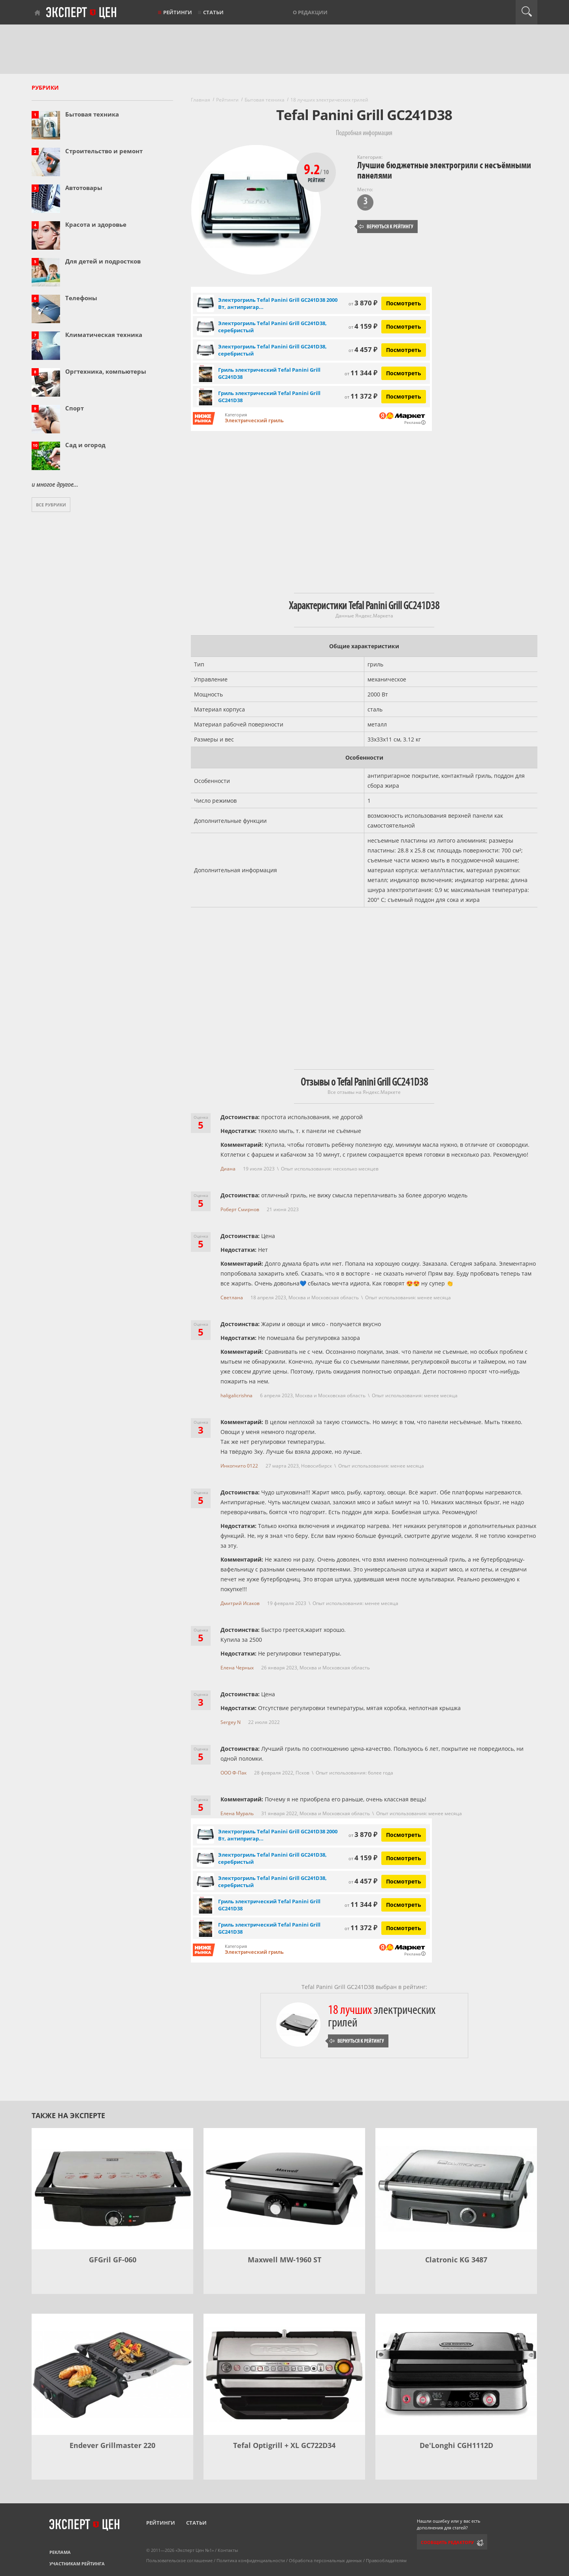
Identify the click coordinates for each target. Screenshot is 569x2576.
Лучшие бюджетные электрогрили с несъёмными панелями (444, 170)
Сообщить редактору (447, 2542)
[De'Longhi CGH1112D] (456, 2374)
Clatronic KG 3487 (456, 2259)
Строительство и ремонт (104, 151)
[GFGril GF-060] (112, 2188)
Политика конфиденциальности (251, 2560)
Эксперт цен (81, 13)
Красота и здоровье (95, 224)
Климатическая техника (103, 335)
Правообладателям (386, 2560)
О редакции (310, 12)
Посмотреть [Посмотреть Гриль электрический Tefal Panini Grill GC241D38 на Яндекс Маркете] (403, 373)
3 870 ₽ (363, 302)
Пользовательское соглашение (179, 2560)
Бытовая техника (92, 114)
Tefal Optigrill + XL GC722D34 (284, 2445)
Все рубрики (51, 505)
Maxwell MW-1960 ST (284, 2259)
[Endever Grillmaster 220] (112, 2374)
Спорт (74, 408)
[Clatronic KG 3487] (456, 2188)
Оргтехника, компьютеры (105, 371)
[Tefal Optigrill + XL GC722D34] (284, 2374)
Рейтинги (177, 12)
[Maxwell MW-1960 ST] (284, 2188)
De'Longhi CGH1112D (456, 2445)
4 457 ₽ (363, 349)
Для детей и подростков (103, 261)
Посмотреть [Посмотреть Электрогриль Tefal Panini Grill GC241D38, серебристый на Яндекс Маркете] (403, 326)
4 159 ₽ (363, 326)
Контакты (228, 2550)
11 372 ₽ (361, 396)
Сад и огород (85, 445)
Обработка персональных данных (325, 2560)
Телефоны (81, 298)
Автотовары (83, 188)
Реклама (60, 2552)
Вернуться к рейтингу (386, 226)
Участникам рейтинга (77, 2564)
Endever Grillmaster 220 (112, 2445)
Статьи (213, 12)
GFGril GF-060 (112, 2259)
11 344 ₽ (361, 372)
